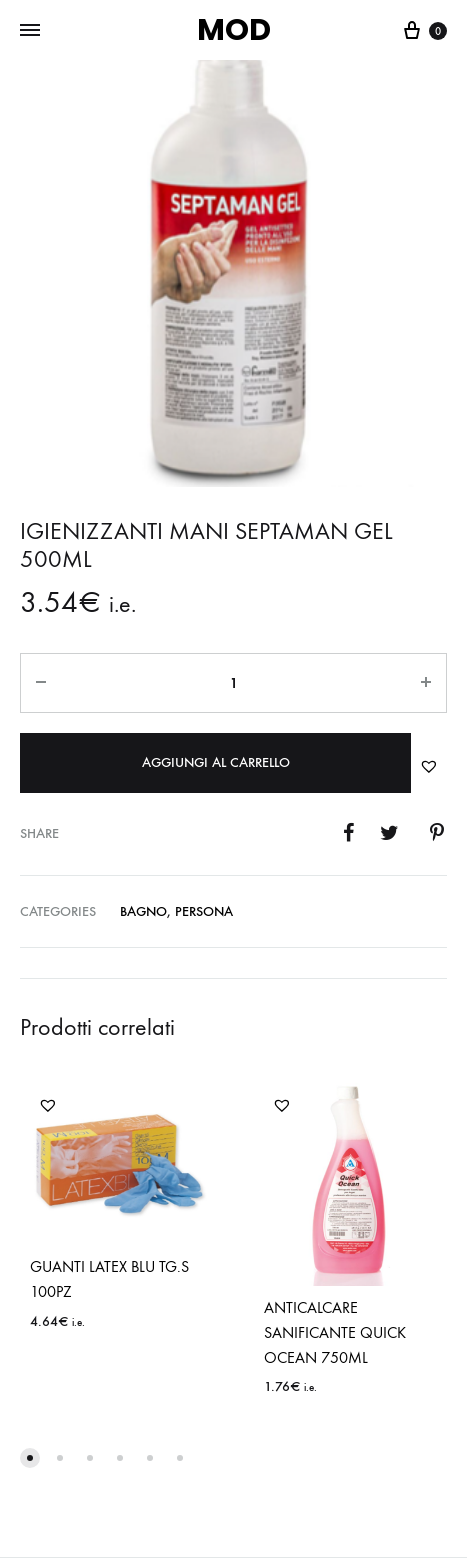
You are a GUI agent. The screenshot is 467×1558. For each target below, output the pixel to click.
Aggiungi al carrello (216, 762)
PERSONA (204, 911)
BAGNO (143, 911)
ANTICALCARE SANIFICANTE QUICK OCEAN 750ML (335, 1332)
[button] (429, 766)
